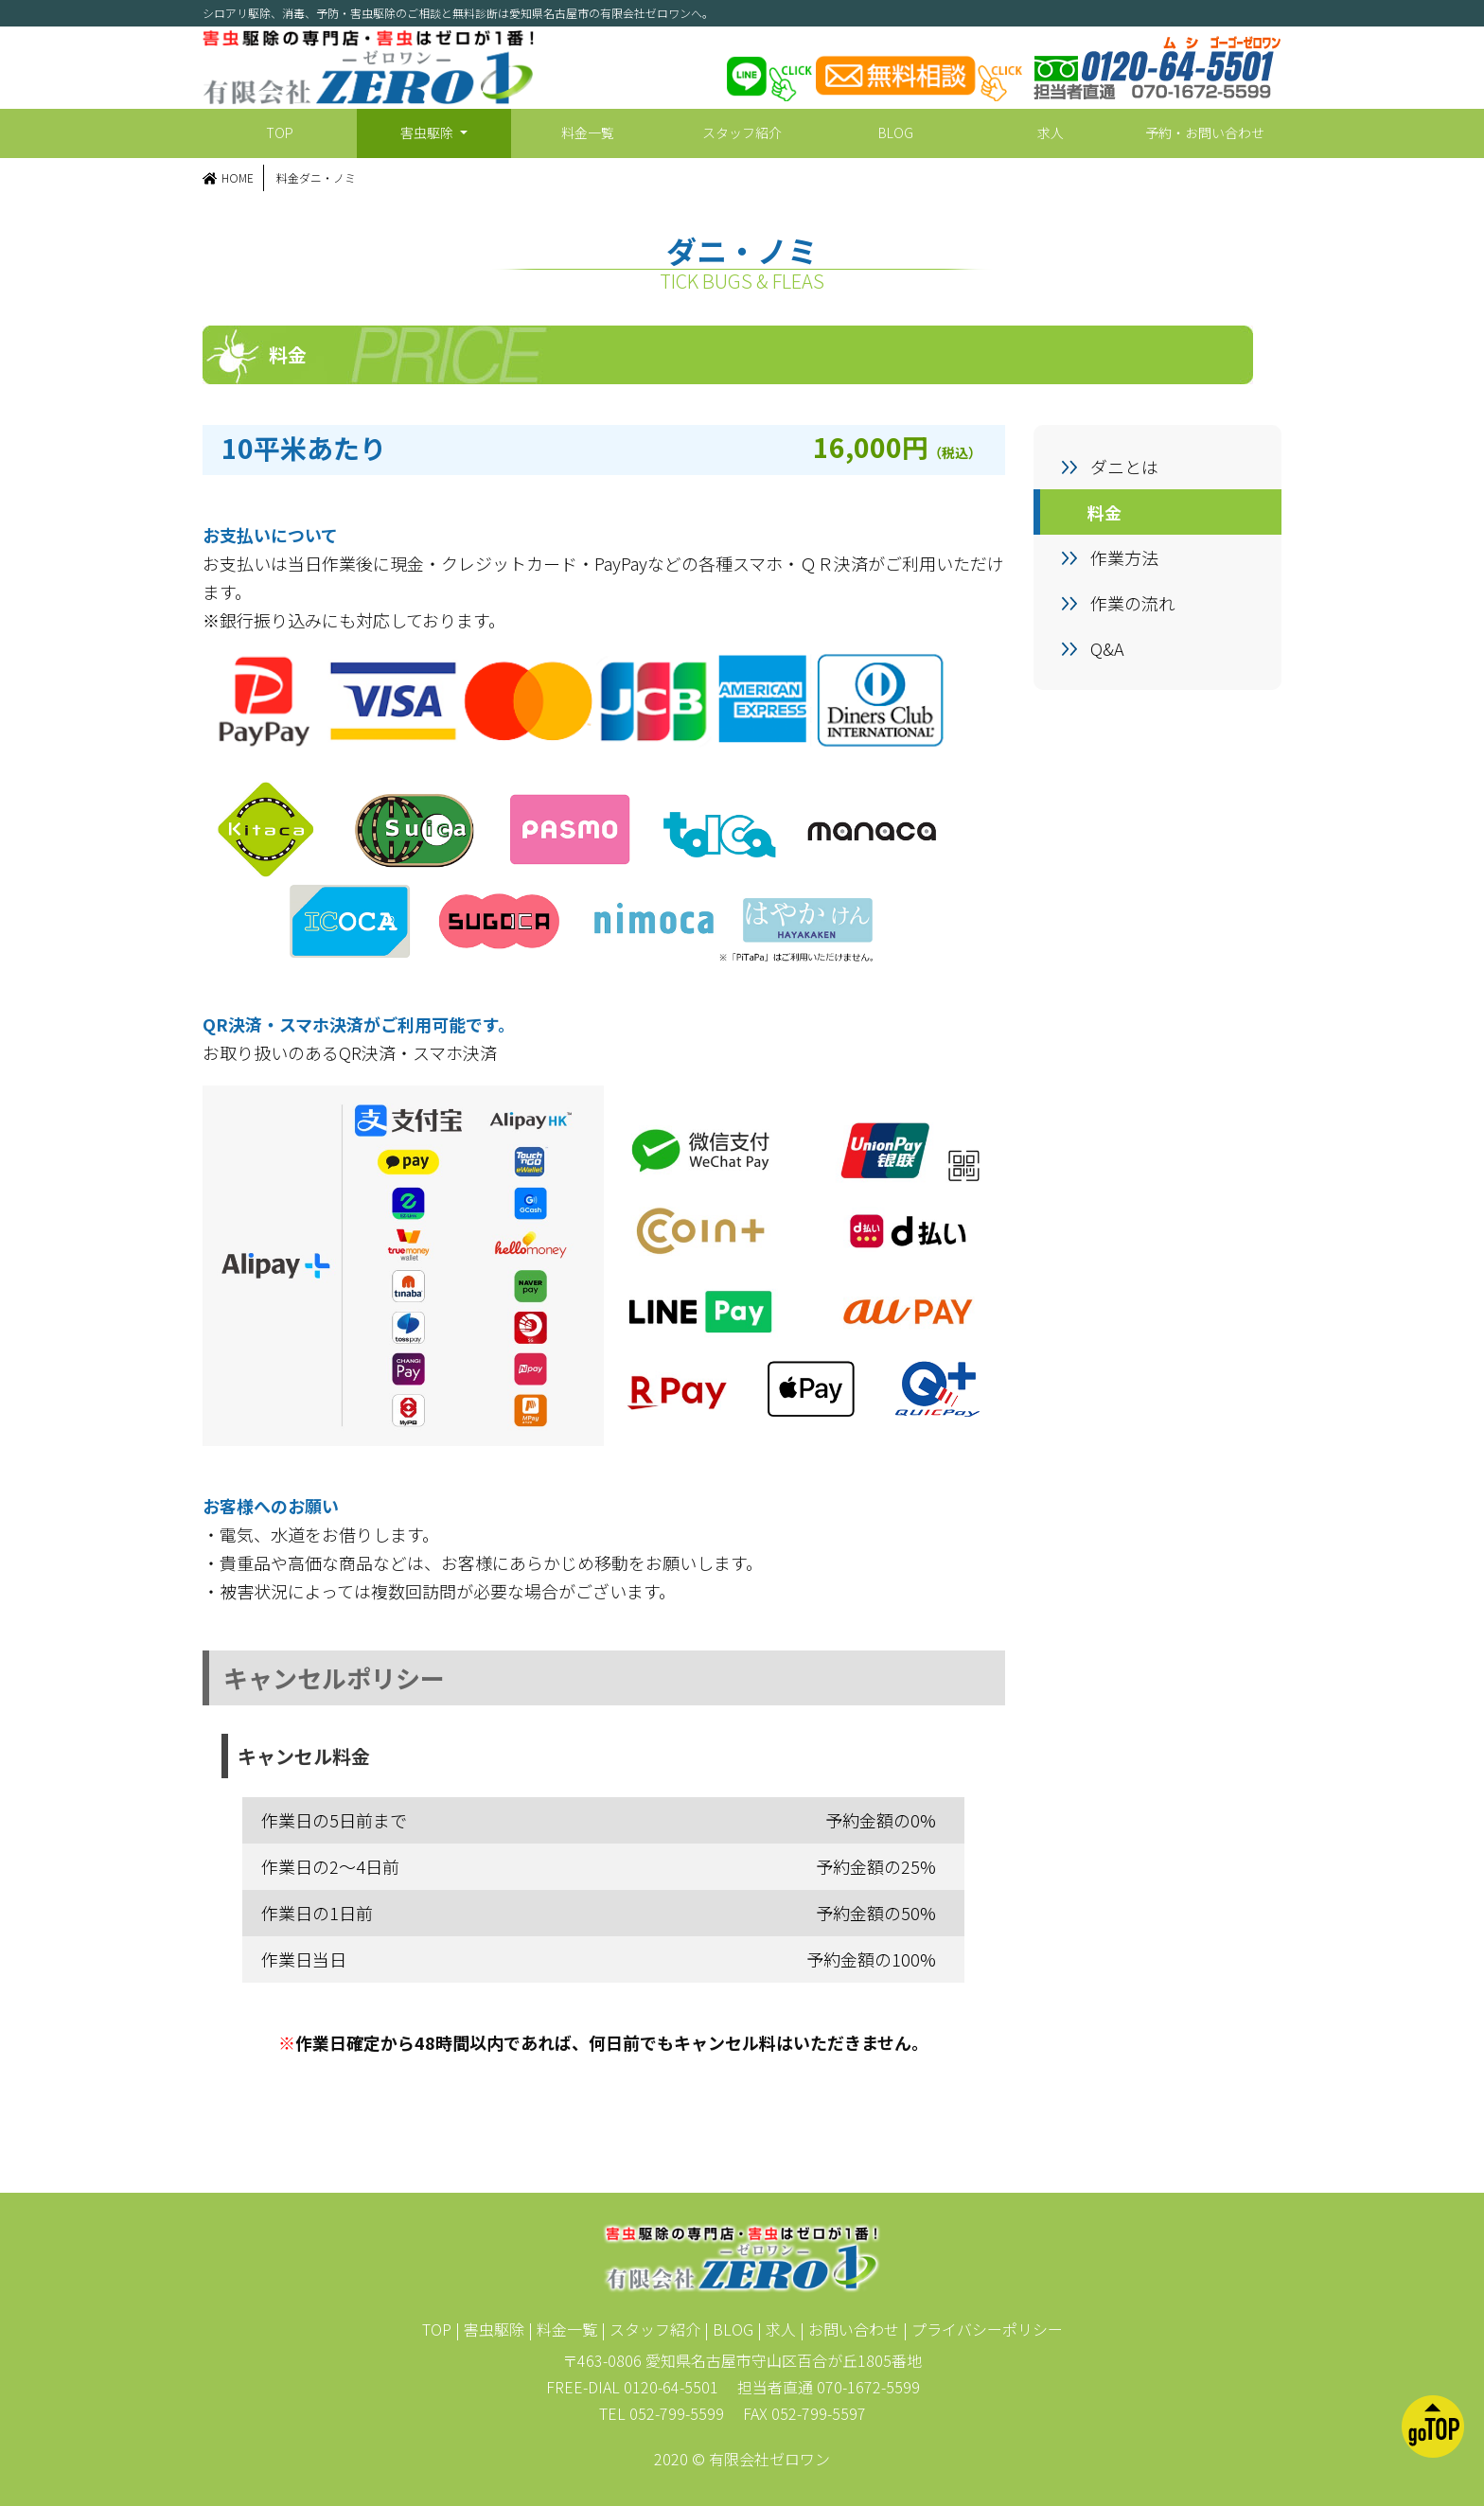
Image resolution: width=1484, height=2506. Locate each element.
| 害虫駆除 (489, 2329)
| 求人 (776, 2329)
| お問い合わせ (849, 2329)
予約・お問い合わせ (1204, 132)
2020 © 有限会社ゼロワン (742, 2458)
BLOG (895, 132)
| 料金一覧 (562, 2329)
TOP (279, 132)
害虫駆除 (428, 132)
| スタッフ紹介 (650, 2329)
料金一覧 (587, 132)
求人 (1050, 132)
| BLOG (728, 2329)
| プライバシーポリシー (983, 2329)
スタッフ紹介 (742, 132)
